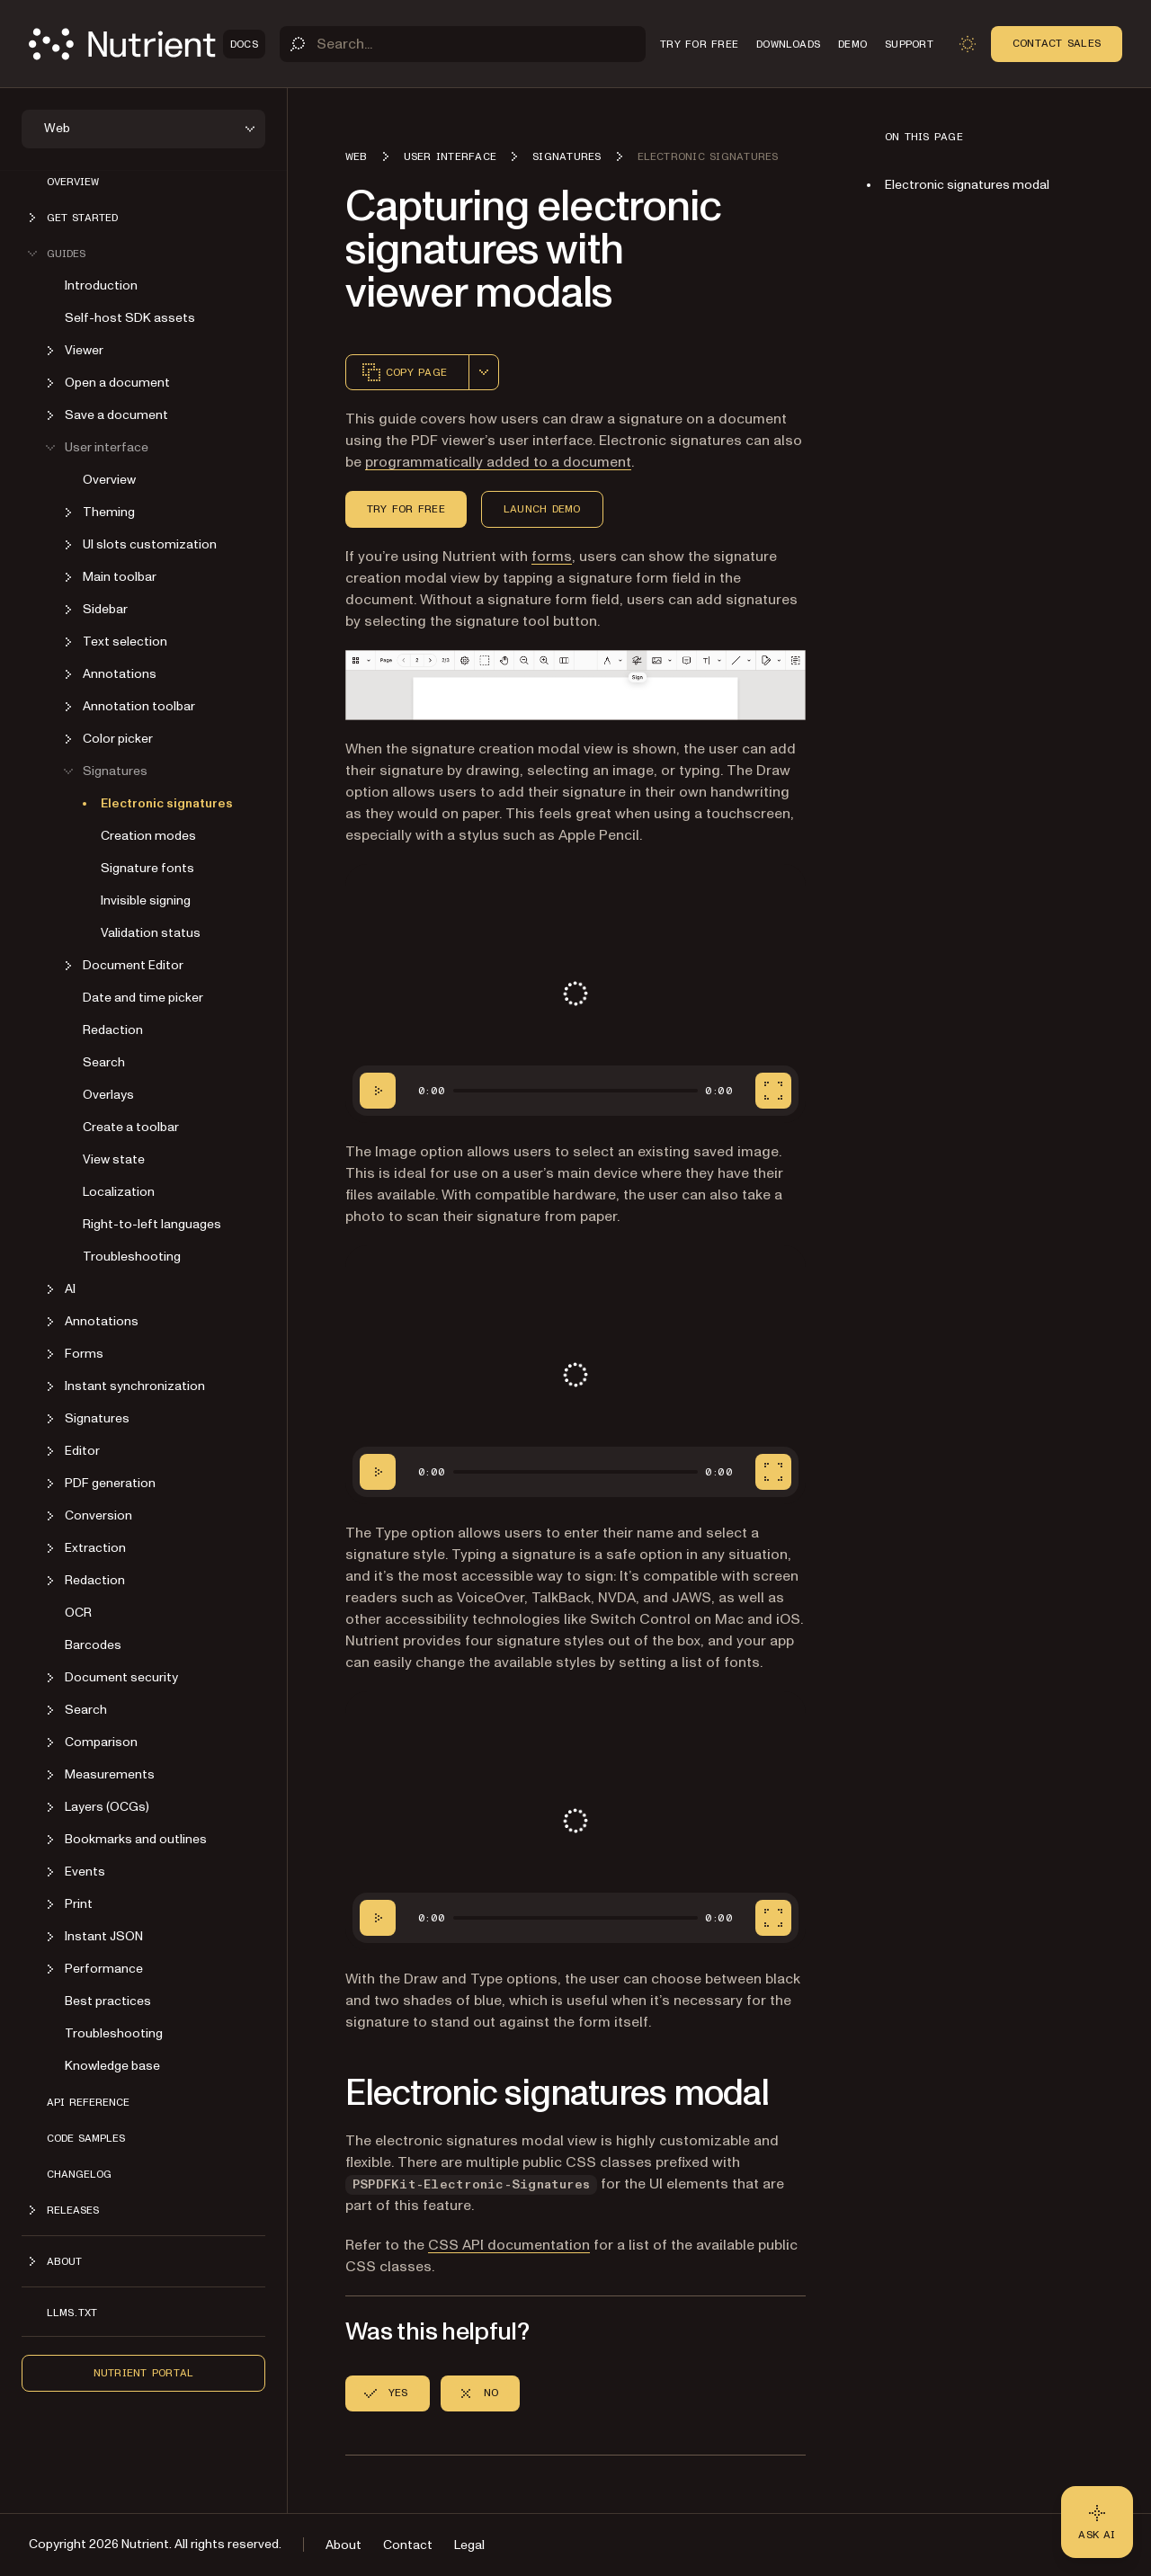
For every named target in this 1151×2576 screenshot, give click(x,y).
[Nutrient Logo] (147, 44)
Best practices (108, 2001)
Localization (119, 1191)
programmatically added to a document (498, 462)
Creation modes (148, 835)
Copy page (404, 372)
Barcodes (93, 1644)
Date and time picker (143, 997)
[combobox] (483, 372)
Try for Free (406, 509)
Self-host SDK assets (130, 317)
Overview (73, 181)
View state (114, 1159)
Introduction (101, 285)
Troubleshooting (132, 1256)
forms (551, 556)
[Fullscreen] (773, 1091)
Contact (408, 2545)
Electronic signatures (167, 803)
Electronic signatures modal (967, 184)
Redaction (113, 1029)
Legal (469, 2545)
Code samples (86, 2138)
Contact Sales (1057, 43)
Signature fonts (147, 868)
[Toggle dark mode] (967, 44)
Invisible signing (146, 900)
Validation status (151, 932)
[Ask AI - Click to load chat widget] (1097, 2522)
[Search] (463, 44)
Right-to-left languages (152, 1224)
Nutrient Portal (144, 2372)
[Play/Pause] (378, 1091)
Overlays (108, 1094)
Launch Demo (542, 509)
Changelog (79, 2174)
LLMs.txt (72, 2312)
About (343, 2545)
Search (104, 1062)
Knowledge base (112, 2065)
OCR (78, 1612)
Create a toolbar (131, 1127)
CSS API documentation (509, 2245)
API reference (88, 2102)
